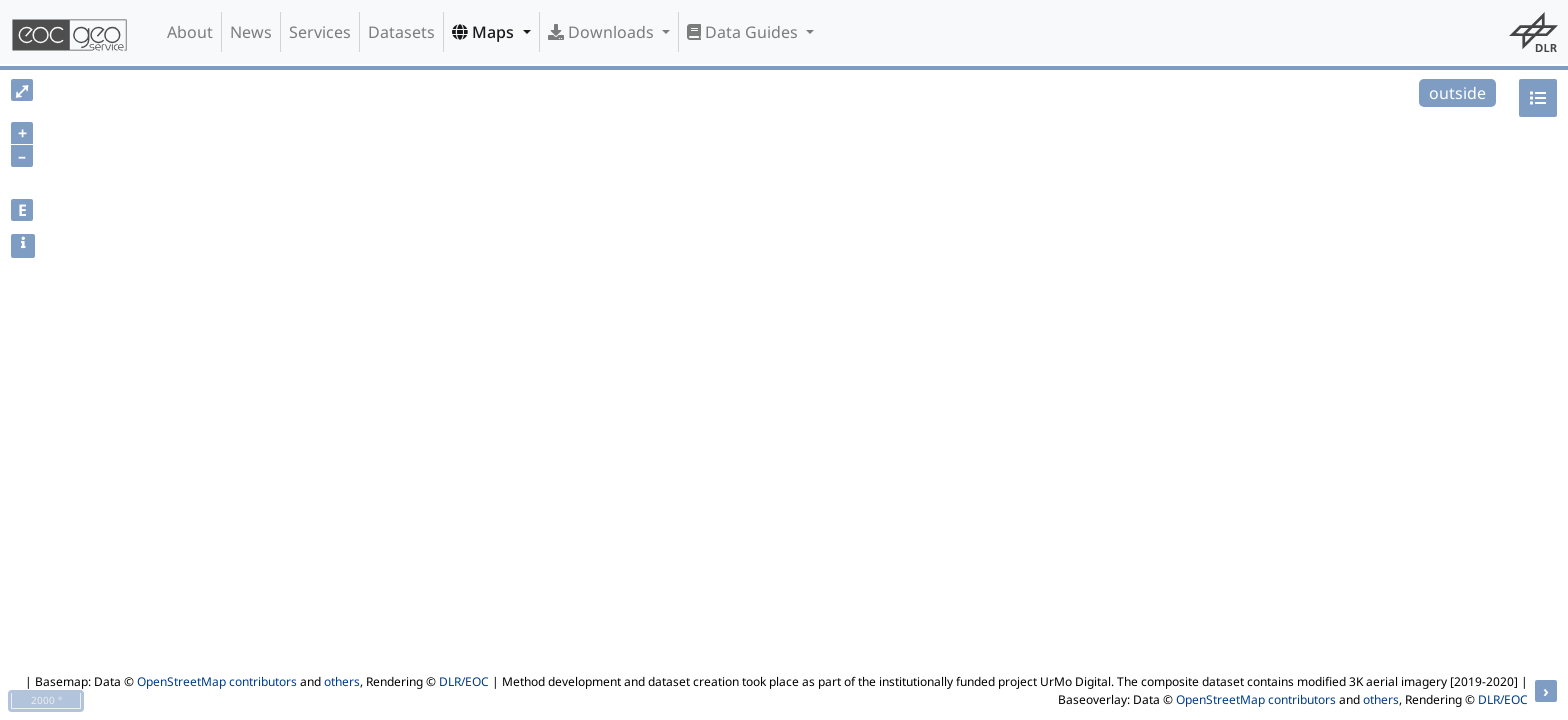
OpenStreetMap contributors (217, 681)
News (251, 32)
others (342, 681)
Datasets (401, 32)
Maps (485, 32)
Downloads (603, 32)
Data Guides (744, 32)
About (190, 32)
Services (320, 32)
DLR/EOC (464, 681)
